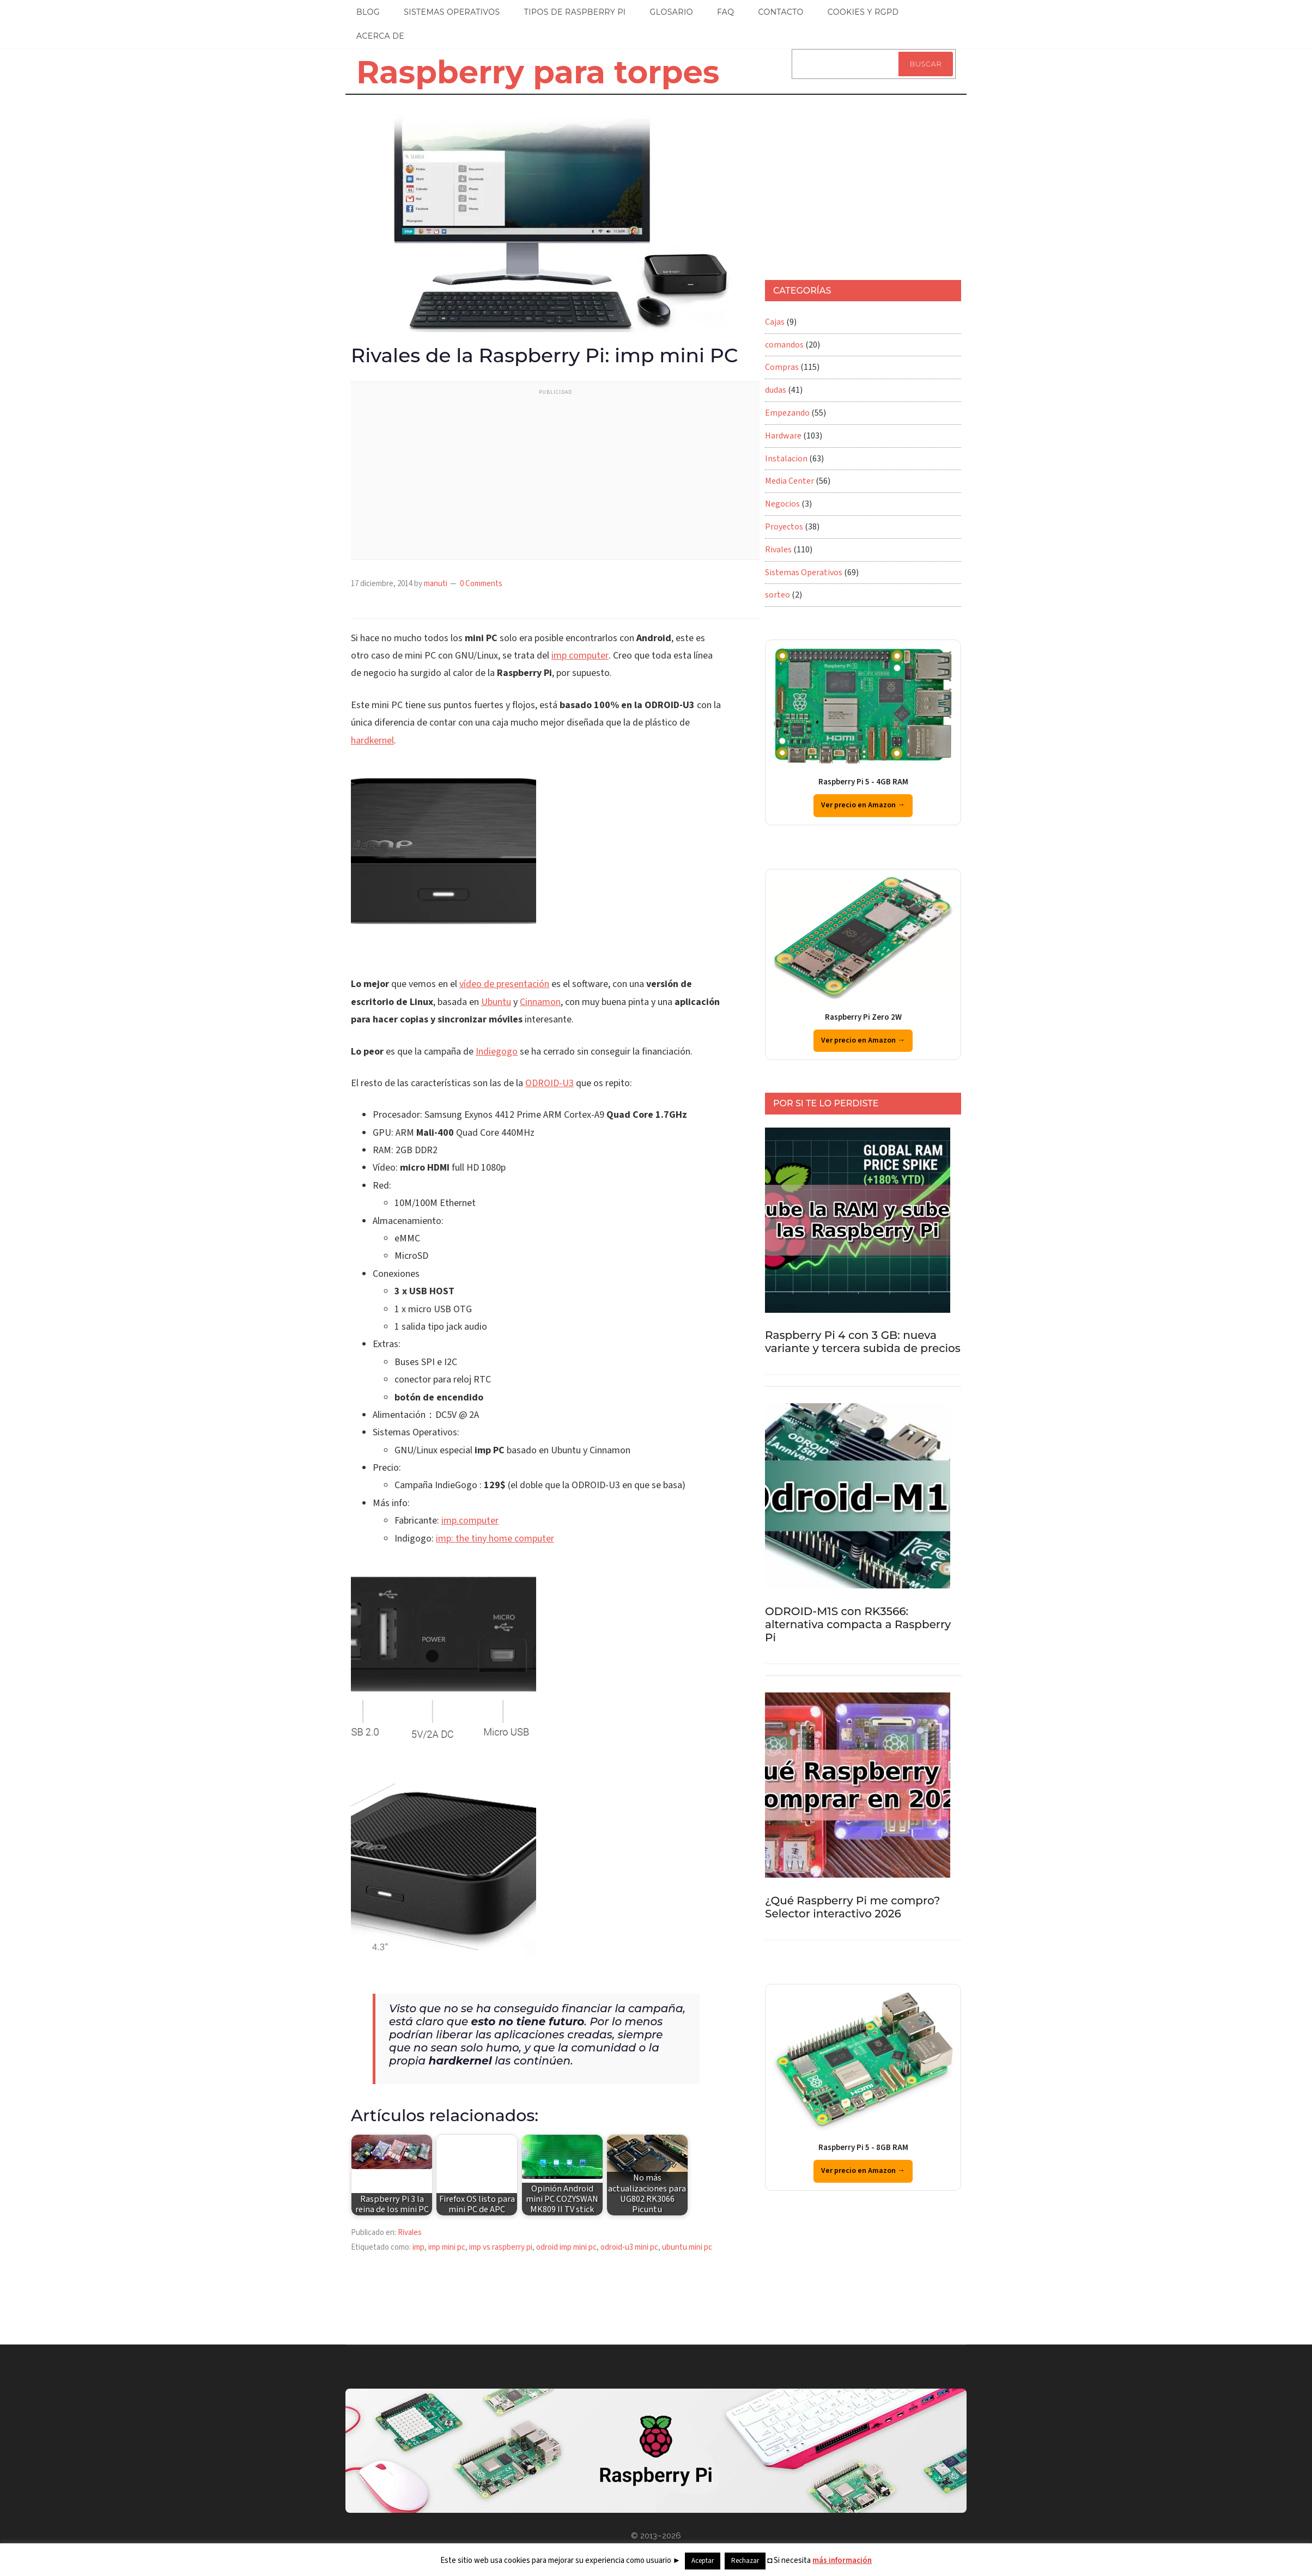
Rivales (410, 2232)
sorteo (777, 595)
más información (842, 2560)
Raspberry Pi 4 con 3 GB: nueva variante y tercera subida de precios (863, 1342)
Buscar (926, 63)
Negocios (782, 504)
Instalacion (786, 459)
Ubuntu (496, 1002)
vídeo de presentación (504, 984)
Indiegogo (497, 1051)
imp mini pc (446, 2247)
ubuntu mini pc (687, 2247)
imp (418, 2247)
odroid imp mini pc (566, 2247)
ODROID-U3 (549, 1083)
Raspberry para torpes (537, 72)
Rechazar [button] (745, 2561)
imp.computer (470, 1520)
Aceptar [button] (702, 2561)
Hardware (783, 436)
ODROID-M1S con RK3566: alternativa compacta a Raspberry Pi (858, 1624)
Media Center (789, 481)
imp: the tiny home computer (495, 1538)
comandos (784, 345)
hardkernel (372, 740)
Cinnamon (540, 1002)
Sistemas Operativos (803, 572)
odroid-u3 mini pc (629, 2247)
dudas (775, 390)
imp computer (580, 655)
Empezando (787, 413)
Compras (782, 367)
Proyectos (784, 527)
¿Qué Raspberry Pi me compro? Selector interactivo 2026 (852, 1907)
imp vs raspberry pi (500, 2247)
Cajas (775, 322)
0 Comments (481, 583)
